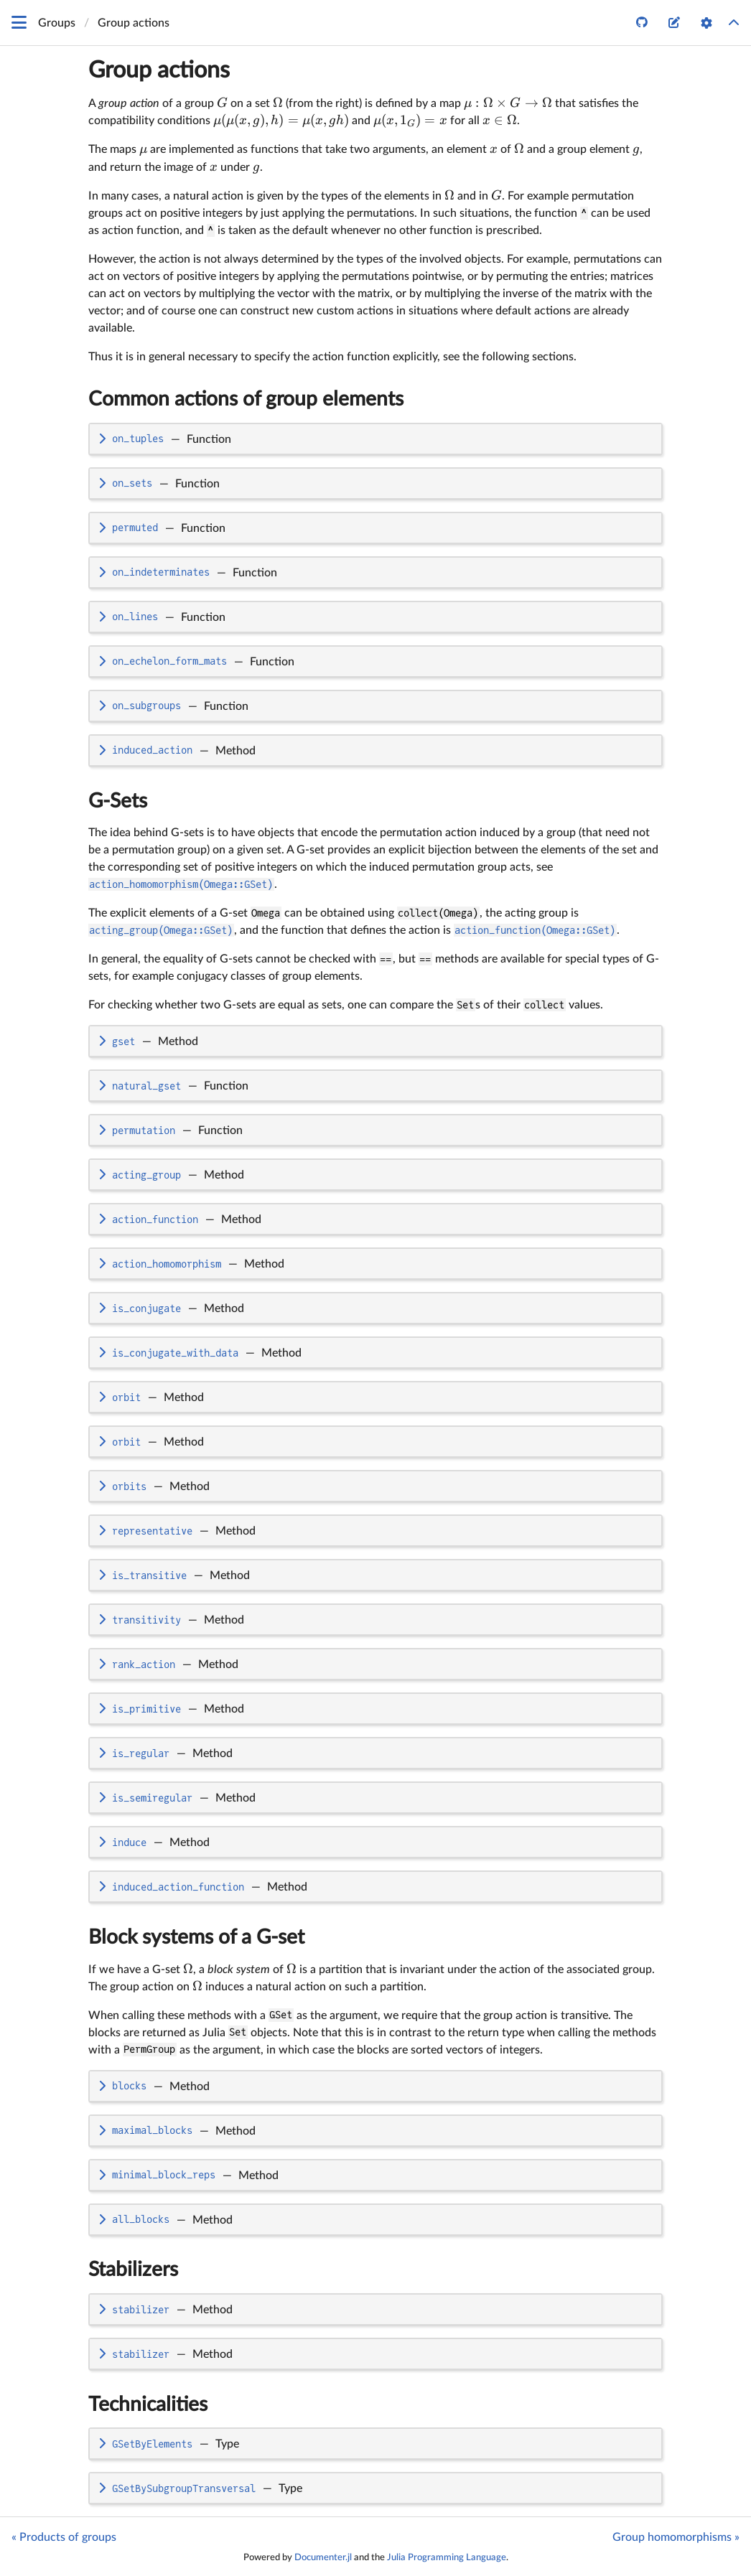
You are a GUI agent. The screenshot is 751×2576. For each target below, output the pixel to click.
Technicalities (147, 2404)
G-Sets (117, 801)
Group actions (159, 70)
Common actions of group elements (246, 399)
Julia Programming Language (446, 2557)
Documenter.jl (323, 2557)
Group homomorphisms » (676, 2537)
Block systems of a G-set (196, 1937)
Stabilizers (133, 2269)
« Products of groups (63, 2537)
